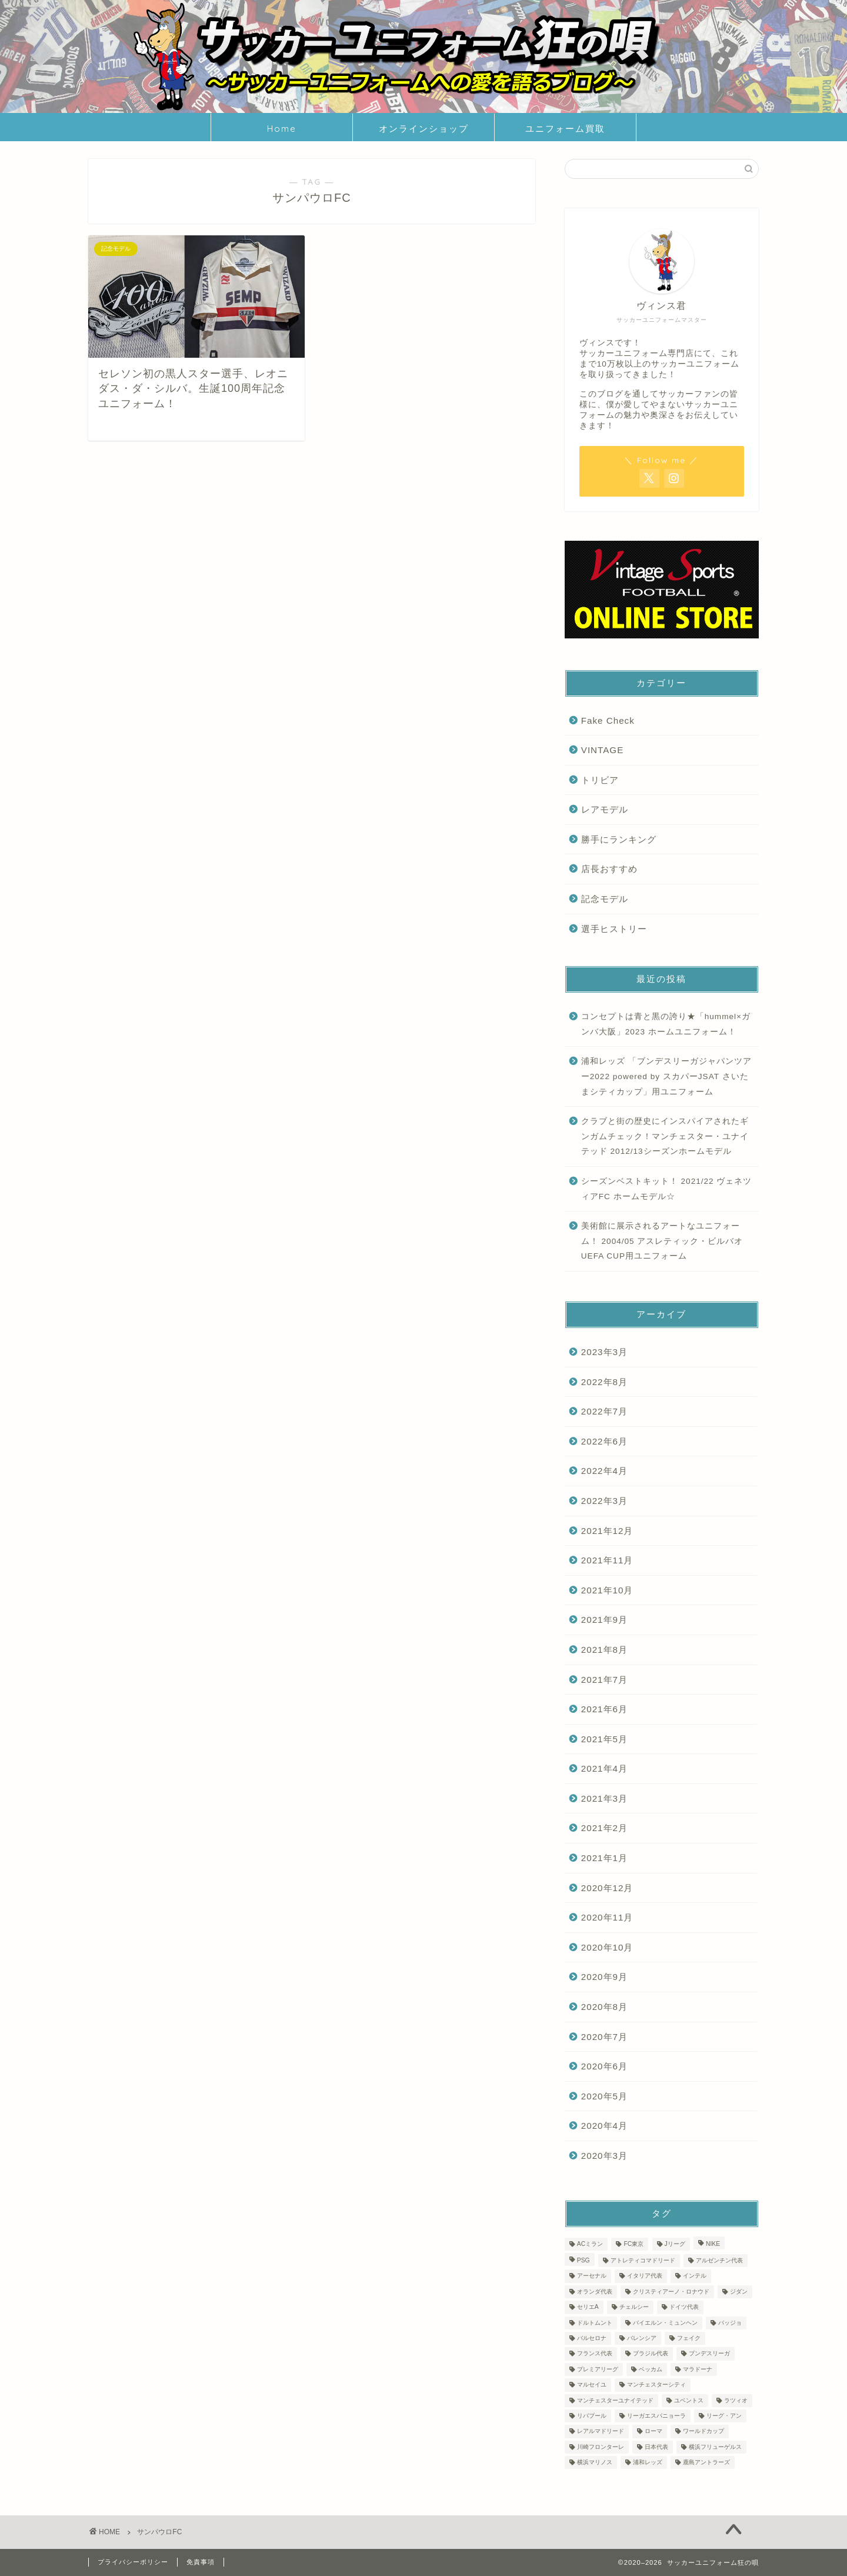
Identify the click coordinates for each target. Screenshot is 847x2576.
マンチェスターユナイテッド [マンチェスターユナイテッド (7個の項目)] (615, 2400)
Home (281, 128)
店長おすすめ (609, 869)
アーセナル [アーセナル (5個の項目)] (591, 2276)
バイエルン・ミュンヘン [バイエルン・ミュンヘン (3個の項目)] (665, 2322)
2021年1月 (604, 1858)
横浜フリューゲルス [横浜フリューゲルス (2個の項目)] (715, 2447)
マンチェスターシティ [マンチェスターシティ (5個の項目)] (656, 2385)
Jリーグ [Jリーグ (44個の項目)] (675, 2244)
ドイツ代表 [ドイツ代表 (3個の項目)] (684, 2307)
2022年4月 (604, 1471)
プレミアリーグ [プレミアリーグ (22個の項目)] (597, 2369)
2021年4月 (604, 1768)
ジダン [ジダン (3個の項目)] (739, 2291)
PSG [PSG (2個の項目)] (583, 2260)
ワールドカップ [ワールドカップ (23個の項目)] (703, 2431)
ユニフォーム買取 (565, 128)
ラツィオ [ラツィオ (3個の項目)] (736, 2400)
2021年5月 (604, 1739)
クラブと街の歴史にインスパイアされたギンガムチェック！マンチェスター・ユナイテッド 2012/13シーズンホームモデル (665, 1136)
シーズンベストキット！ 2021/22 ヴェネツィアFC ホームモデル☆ (666, 1189)
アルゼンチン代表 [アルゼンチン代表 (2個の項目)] (719, 2260)
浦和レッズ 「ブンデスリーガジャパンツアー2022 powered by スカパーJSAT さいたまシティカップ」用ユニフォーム (666, 1076)
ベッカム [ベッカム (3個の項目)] (650, 2369)
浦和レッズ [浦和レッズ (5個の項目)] (647, 2462)
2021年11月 (607, 1560)
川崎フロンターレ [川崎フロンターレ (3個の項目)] (600, 2447)
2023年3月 (604, 1352)
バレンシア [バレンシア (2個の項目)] (641, 2338)
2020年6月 (604, 2066)
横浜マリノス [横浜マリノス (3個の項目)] (594, 2462)
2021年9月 (604, 1620)
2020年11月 (607, 1917)
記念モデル (604, 899)
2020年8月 (604, 2007)
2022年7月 (604, 1411)
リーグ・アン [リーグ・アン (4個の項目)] (724, 2415)
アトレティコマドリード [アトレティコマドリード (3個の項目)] (643, 2260)
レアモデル (604, 809)
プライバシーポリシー (133, 2561)
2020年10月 (607, 1947)
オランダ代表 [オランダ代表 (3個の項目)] (594, 2291)
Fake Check (608, 720)
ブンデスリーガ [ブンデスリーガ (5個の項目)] (709, 2354)
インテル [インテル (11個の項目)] (694, 2276)
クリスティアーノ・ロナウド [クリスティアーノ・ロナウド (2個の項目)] (671, 2291)
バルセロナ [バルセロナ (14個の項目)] (591, 2338)
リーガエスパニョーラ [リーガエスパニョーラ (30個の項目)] (656, 2415)
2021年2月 (604, 1828)
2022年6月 (604, 1441)
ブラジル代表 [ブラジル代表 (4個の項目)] (650, 2354)
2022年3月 (604, 1501)
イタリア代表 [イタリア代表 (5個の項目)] (644, 2276)
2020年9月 (604, 1977)
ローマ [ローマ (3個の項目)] (653, 2431)
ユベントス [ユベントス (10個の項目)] (688, 2400)
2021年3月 (604, 1798)
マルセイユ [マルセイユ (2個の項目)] (591, 2385)
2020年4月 (604, 2126)
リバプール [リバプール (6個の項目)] (591, 2415)
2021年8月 (604, 1650)
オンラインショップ (424, 128)
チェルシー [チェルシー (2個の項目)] (634, 2307)
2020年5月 (604, 2096)
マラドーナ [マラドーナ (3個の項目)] (697, 2369)
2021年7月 (604, 1680)
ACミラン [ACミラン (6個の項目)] (590, 2244)
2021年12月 (607, 1531)
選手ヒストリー (614, 929)
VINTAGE (602, 750)
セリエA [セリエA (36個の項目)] (588, 2307)
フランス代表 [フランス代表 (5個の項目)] (594, 2354)
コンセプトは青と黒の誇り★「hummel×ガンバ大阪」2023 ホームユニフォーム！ (666, 1024)
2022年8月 (604, 1382)
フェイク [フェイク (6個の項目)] (689, 2338)
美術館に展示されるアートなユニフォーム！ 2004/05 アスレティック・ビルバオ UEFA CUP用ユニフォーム (666, 1241)
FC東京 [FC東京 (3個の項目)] (633, 2244)
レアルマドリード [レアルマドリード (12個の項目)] (600, 2431)
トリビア (600, 780)
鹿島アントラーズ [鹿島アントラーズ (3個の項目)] (706, 2462)
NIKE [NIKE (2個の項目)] (713, 2244)
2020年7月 (604, 2037)
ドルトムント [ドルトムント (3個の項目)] (594, 2322)
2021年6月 (604, 1709)
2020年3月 (604, 2156)
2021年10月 (607, 1590)
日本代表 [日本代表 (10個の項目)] (656, 2447)
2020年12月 (607, 1888)
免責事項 (200, 2561)
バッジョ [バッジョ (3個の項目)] (730, 2322)
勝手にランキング (618, 839)
